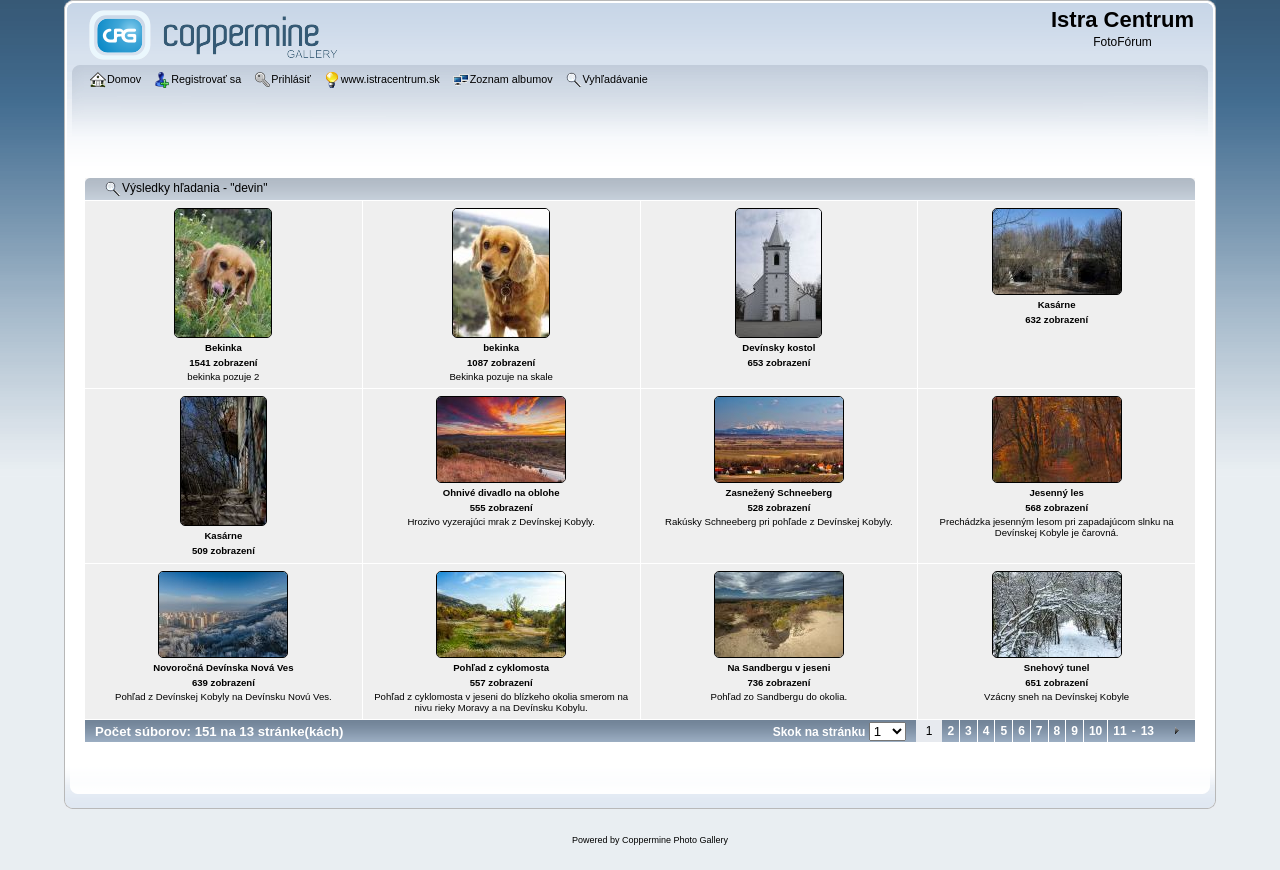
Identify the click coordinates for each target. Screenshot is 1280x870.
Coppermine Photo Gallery (675, 840)
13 (1147, 731)
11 (1119, 731)
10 (1095, 731)
